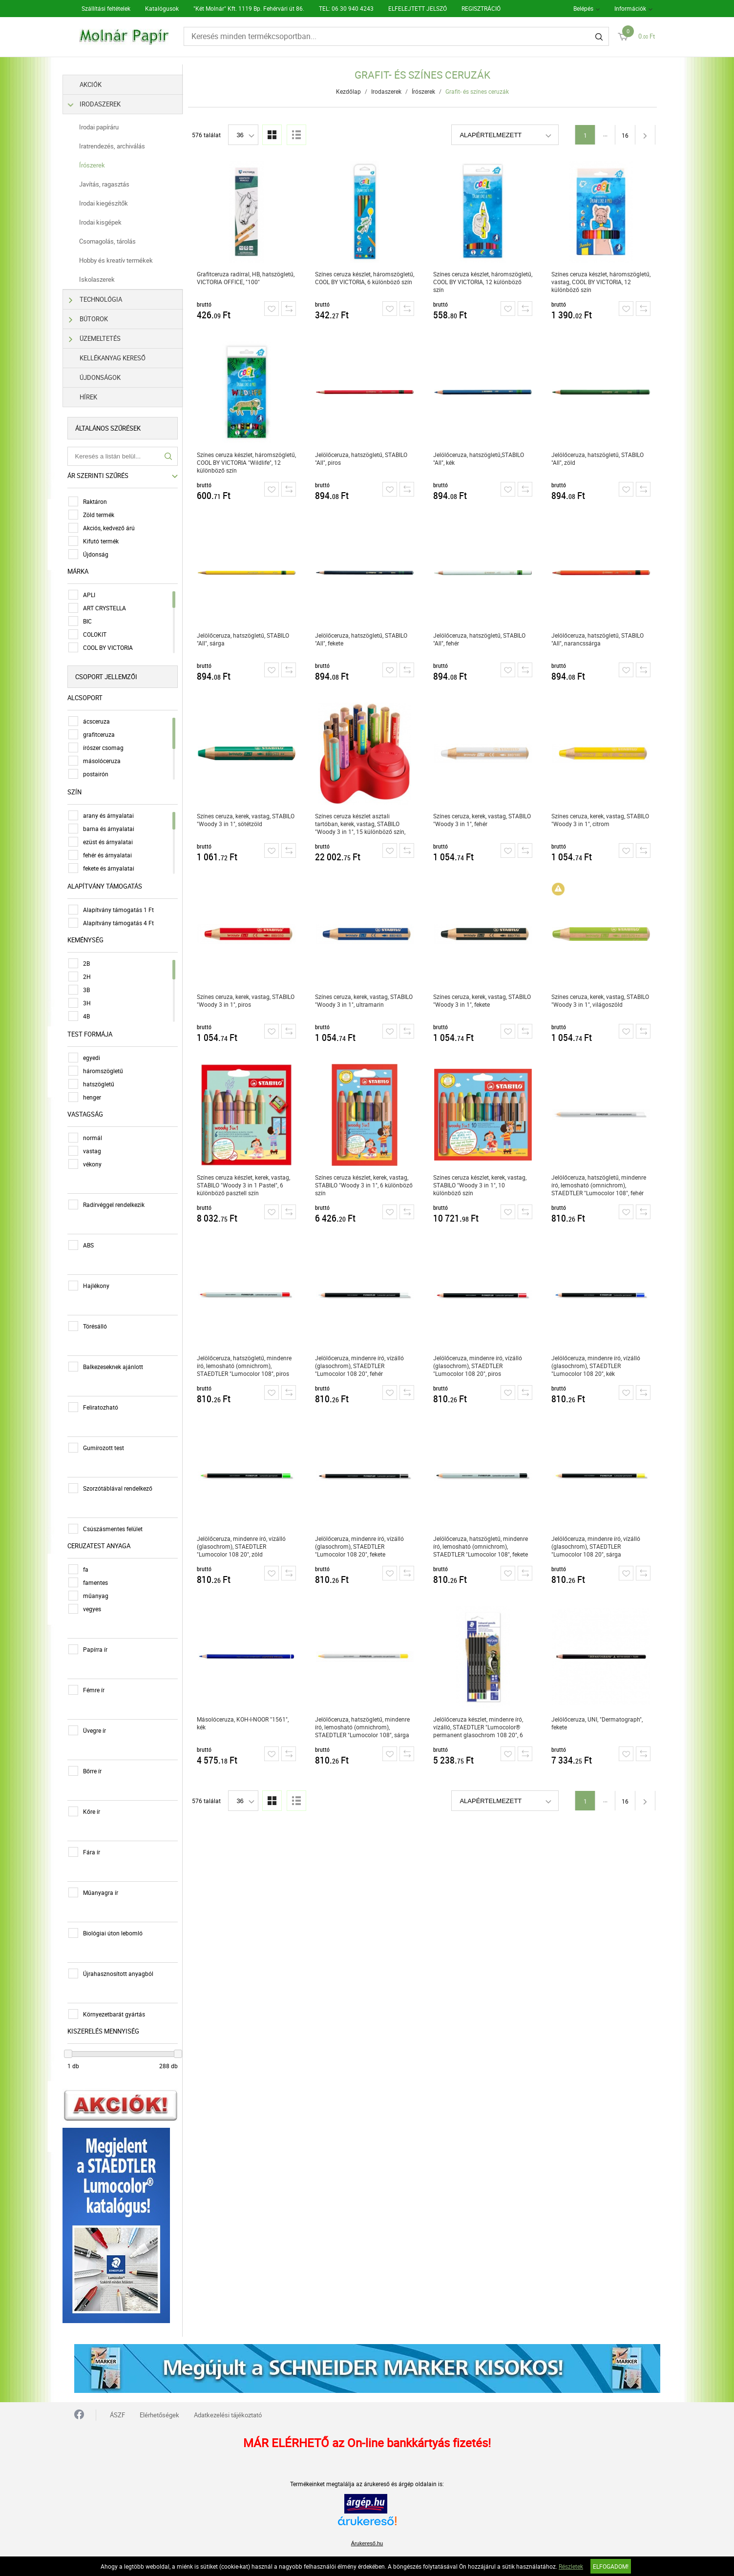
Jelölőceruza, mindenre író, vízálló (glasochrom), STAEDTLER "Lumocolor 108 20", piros (480, 1365)
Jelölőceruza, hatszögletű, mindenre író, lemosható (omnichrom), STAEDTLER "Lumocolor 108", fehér (601, 1185)
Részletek (571, 2566)
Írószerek (102, 165)
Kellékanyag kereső (123, 357)
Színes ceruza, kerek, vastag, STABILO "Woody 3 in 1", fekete (484, 1000)
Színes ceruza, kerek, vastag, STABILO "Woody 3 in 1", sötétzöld (248, 820)
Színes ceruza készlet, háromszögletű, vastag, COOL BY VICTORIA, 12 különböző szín (603, 281)
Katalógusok (162, 8)
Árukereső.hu (367, 2539)
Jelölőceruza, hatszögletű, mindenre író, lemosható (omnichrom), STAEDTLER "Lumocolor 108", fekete (483, 1546)
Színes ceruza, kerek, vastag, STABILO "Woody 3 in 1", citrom (602, 820)
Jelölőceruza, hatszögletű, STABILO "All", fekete (363, 639)
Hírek (98, 397)
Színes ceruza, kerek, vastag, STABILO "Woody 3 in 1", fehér (484, 820)
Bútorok (99, 319)
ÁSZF (117, 2410)
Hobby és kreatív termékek (126, 260)
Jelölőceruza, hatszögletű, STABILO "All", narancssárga (600, 639)
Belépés (583, 8)
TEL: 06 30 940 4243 (346, 8)
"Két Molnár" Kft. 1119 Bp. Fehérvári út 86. (248, 8)
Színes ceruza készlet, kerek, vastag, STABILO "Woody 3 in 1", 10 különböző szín (482, 1185)
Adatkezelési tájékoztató (228, 2410)
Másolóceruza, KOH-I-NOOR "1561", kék (245, 1723)
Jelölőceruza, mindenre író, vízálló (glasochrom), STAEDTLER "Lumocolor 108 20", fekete (361, 1546)
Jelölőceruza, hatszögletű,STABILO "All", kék (481, 458)
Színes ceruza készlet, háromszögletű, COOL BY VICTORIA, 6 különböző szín (367, 278)
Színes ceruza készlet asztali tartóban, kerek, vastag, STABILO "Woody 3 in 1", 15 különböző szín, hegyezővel (362, 824)
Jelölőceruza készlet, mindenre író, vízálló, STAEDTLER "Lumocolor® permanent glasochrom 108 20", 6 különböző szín (480, 1727)
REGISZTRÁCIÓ (481, 8)
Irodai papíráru (109, 127)
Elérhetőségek (159, 2410)
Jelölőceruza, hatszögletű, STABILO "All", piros (363, 458)
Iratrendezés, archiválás (122, 146)
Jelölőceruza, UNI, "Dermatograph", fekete (599, 1723)
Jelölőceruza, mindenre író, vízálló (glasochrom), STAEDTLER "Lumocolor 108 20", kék (598, 1365)
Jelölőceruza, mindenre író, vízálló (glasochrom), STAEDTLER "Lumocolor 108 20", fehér (361, 1365)
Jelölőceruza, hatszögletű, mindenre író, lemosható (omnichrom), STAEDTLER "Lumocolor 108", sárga (364, 1727)
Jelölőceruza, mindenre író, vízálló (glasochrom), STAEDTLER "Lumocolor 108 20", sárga (598, 1546)
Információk (630, 8)
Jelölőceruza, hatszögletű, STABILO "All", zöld (600, 458)
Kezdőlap (351, 91)
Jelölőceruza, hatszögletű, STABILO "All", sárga (245, 639)
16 (628, 135)
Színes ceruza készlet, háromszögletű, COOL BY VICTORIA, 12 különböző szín (485, 281)
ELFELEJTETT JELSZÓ (417, 8)
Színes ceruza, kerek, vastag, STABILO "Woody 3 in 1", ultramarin (366, 1000)
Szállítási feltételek (106, 8)
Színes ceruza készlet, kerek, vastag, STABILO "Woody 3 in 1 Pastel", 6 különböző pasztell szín (246, 1185)
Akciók (101, 84)
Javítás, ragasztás (114, 184)
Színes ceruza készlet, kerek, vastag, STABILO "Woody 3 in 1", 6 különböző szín (366, 1185)
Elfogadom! (611, 2566)
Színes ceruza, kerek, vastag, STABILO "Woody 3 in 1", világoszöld (602, 1000)
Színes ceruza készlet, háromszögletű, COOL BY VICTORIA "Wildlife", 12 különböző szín (248, 462)
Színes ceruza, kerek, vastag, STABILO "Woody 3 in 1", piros (248, 1000)
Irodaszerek (105, 104)
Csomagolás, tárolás (117, 241)
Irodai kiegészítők (113, 203)
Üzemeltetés (105, 338)
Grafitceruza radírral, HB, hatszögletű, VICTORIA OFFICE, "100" (248, 278)
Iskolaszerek (107, 279)
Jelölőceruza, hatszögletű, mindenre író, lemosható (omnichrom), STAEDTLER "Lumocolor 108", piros (246, 1365)
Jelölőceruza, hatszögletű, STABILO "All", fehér (482, 639)
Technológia (106, 299)
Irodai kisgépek (110, 222)
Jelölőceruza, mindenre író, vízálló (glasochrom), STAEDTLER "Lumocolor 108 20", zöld (243, 1546)
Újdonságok (110, 377)
